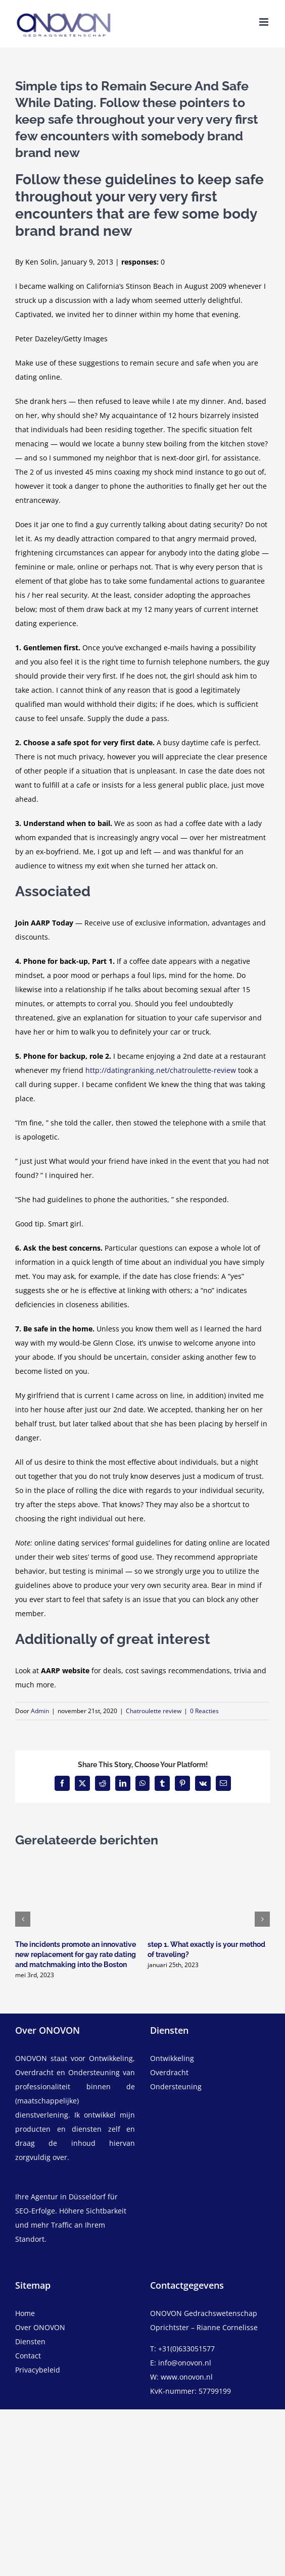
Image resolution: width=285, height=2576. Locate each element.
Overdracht (169, 2072)
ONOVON (31, 2058)
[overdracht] (210, 2080)
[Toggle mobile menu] (264, 22)
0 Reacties (204, 1711)
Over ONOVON (40, 2327)
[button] (22, 1919)
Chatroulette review (153, 1711)
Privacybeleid (37, 2370)
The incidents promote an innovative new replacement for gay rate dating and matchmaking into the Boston (75, 1954)
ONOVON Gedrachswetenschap (203, 2313)
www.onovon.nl (187, 2377)
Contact (28, 2355)
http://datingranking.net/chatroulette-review (160, 1070)
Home (25, 2313)
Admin (40, 1711)
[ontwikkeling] (210, 2058)
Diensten (30, 2341)
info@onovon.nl (184, 2362)
